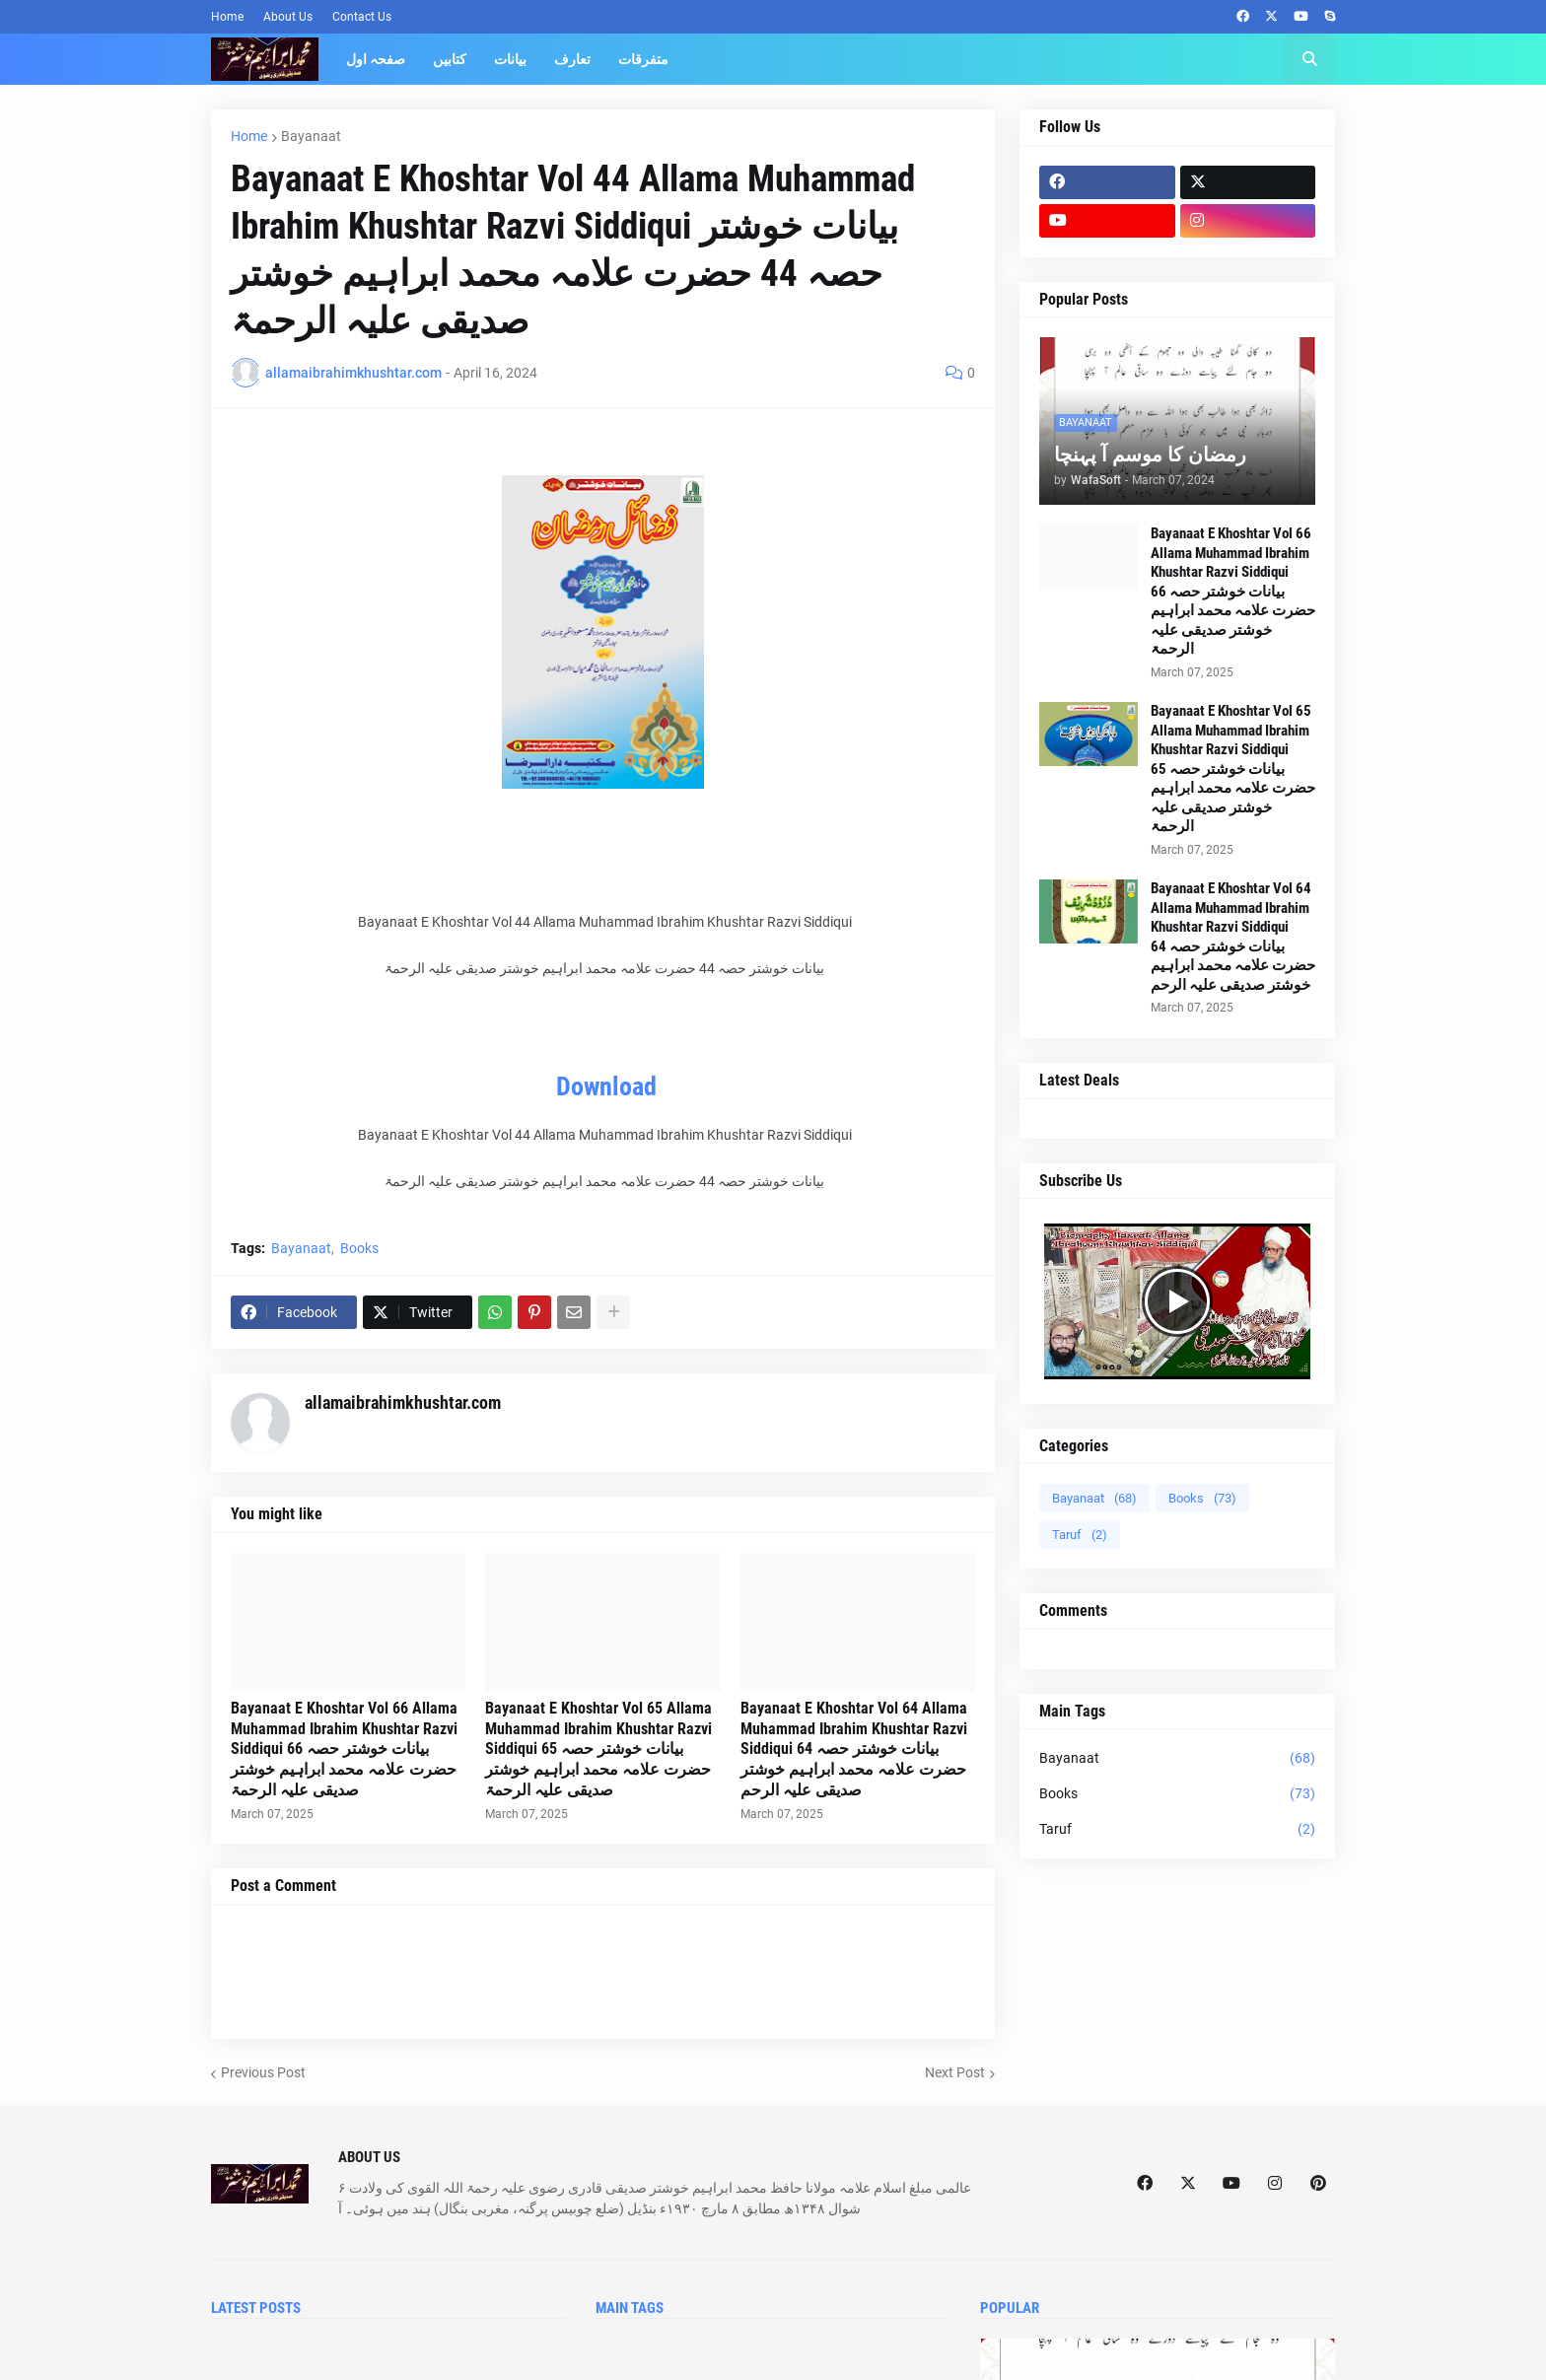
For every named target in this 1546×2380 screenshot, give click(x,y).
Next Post (955, 2072)
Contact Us (361, 17)
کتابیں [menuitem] (449, 59)
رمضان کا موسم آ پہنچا (1150, 454)
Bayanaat (311, 136)
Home (227, 17)
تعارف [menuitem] (572, 59)
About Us (288, 17)
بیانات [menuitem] (510, 59)
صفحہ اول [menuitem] (375, 59)
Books (359, 1248)
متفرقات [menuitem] (643, 59)
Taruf (1079, 1534)
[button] (1309, 59)
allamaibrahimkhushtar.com (403, 1402)
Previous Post (263, 2072)
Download (606, 1086)
